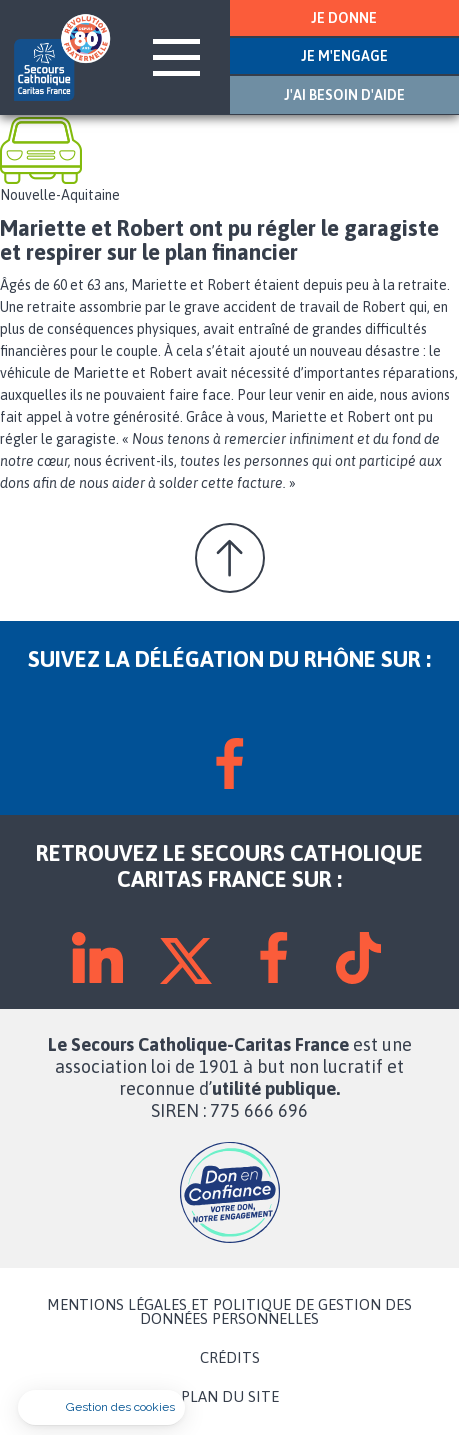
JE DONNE (344, 18)
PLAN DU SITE (230, 1397)
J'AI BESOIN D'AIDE (344, 95)
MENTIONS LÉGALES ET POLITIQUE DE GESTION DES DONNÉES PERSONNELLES (229, 1312)
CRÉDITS (230, 1358)
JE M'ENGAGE (344, 56)
